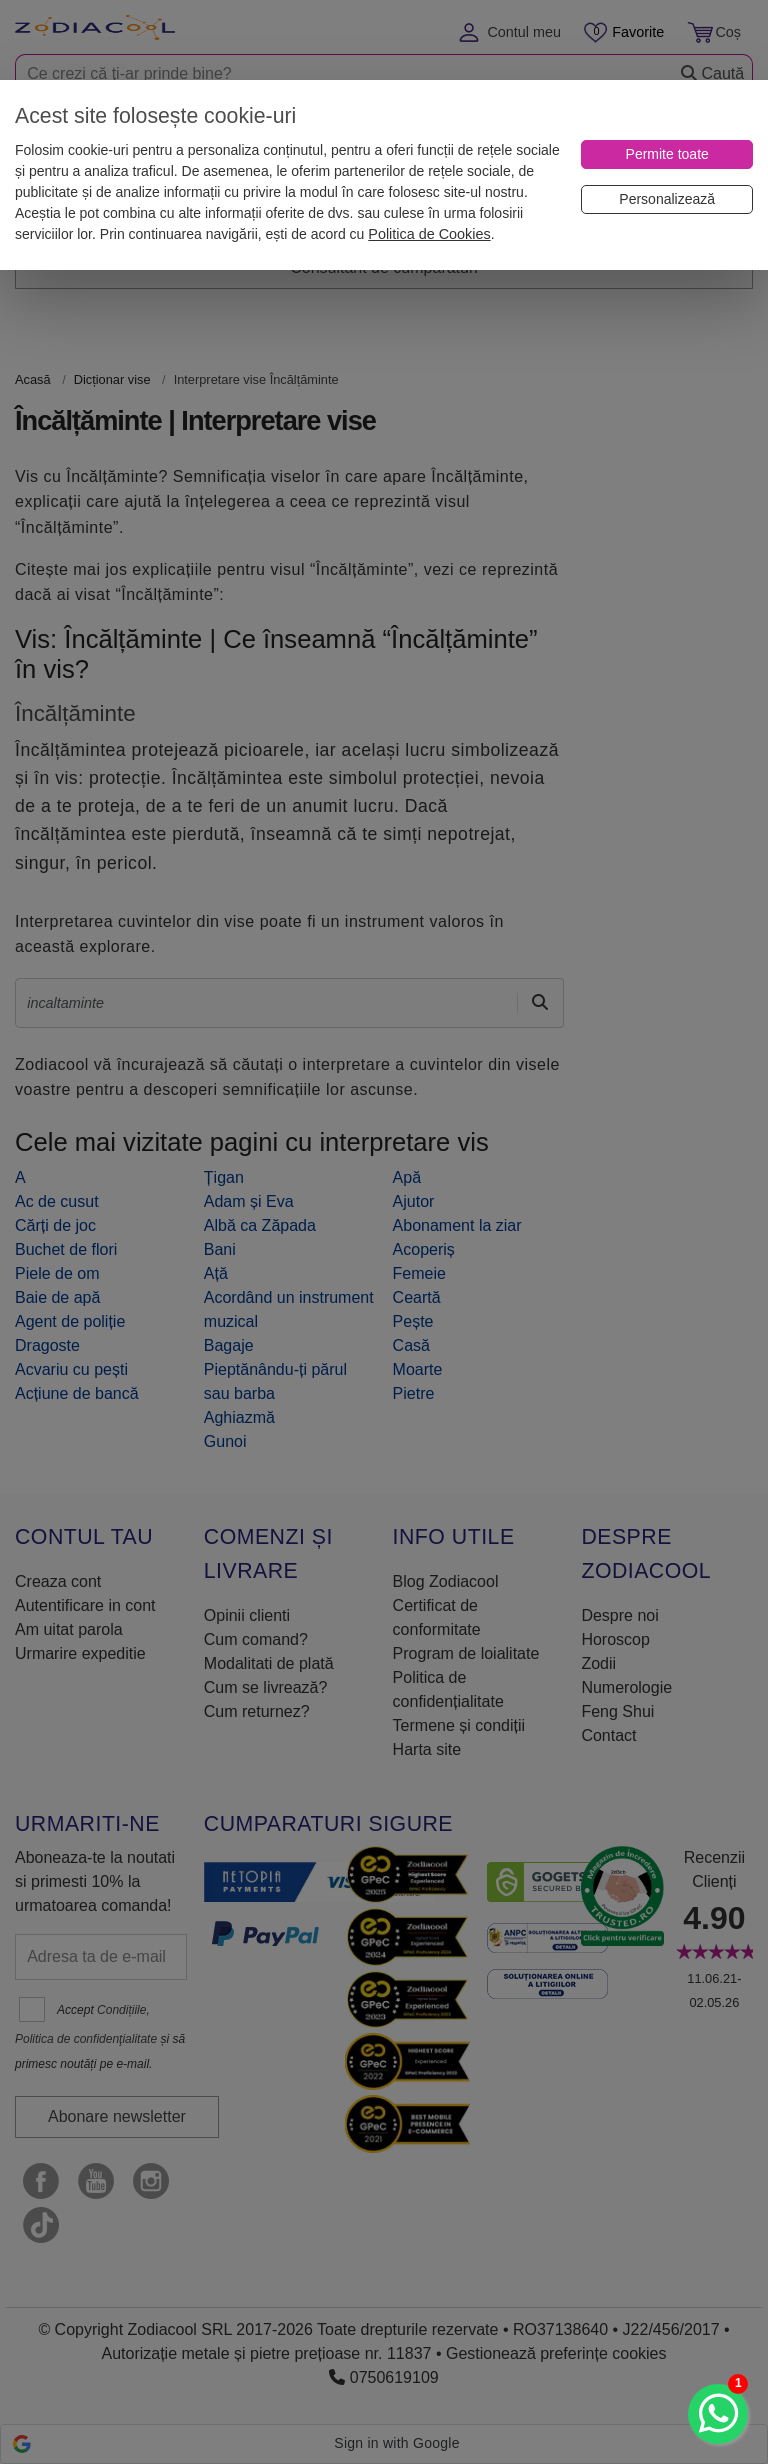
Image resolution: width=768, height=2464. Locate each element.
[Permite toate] (667, 154)
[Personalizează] (667, 199)
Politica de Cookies (429, 234)
